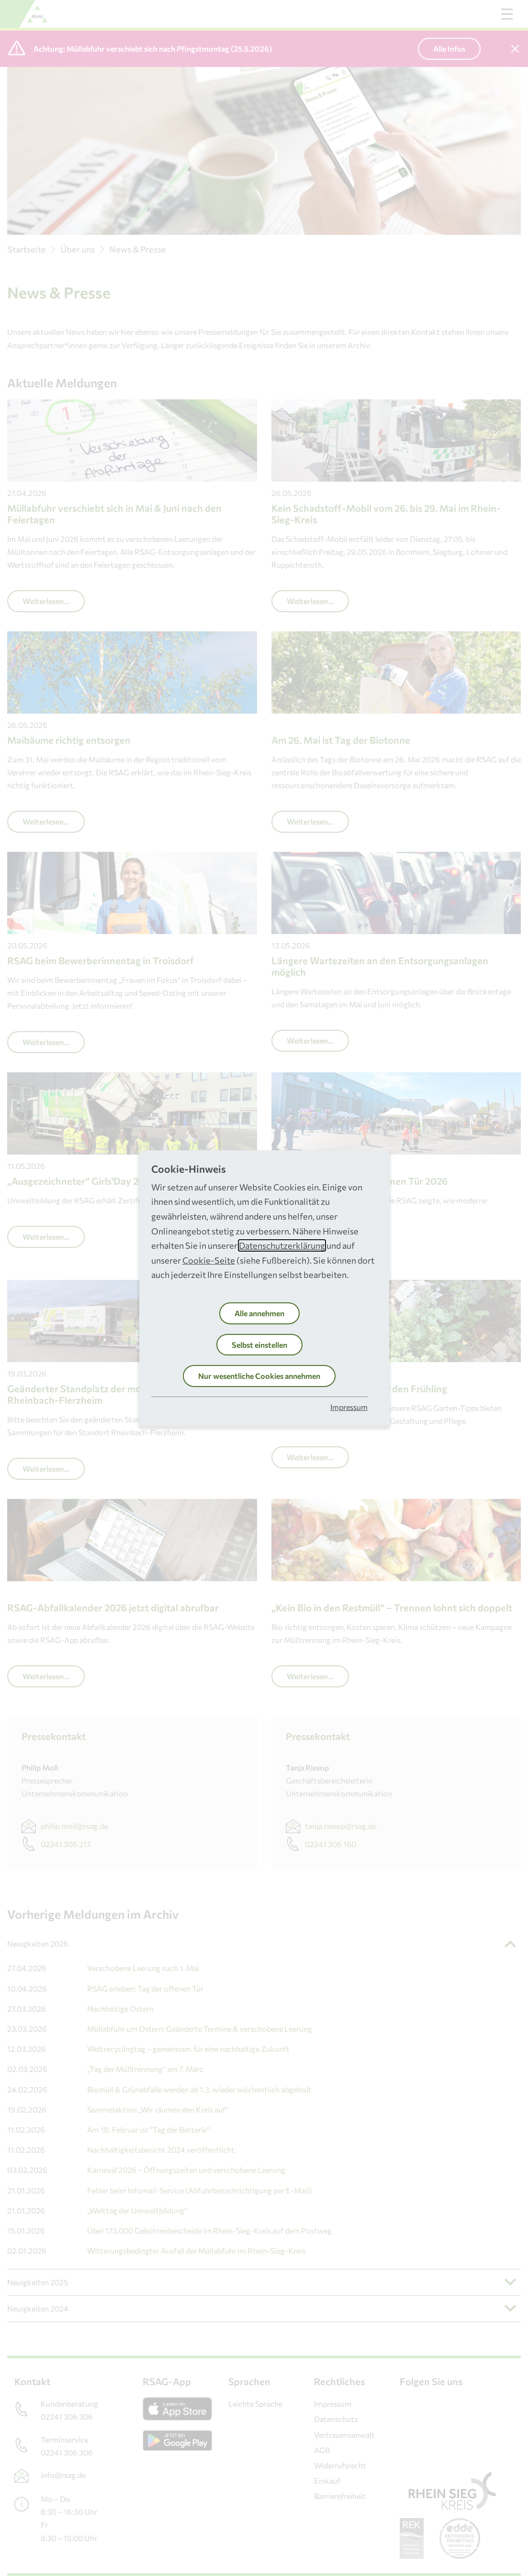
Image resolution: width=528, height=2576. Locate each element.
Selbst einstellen (259, 1344)
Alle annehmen (259, 1313)
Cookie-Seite (208, 1260)
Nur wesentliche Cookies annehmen (259, 1375)
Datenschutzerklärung (282, 1245)
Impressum (349, 1406)
